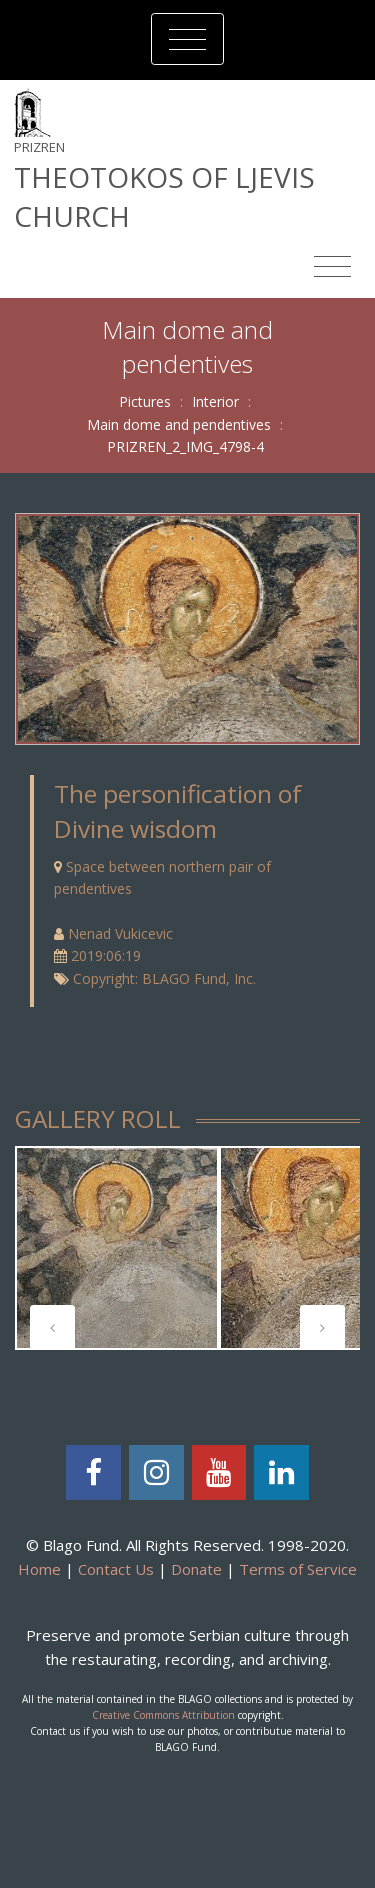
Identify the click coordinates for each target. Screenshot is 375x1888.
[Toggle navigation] (187, 39)
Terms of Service (298, 1569)
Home (39, 1569)
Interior (215, 401)
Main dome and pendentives (179, 424)
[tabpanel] (117, 1248)
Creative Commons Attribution (163, 1715)
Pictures (145, 401)
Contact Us (116, 1569)
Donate (196, 1569)
